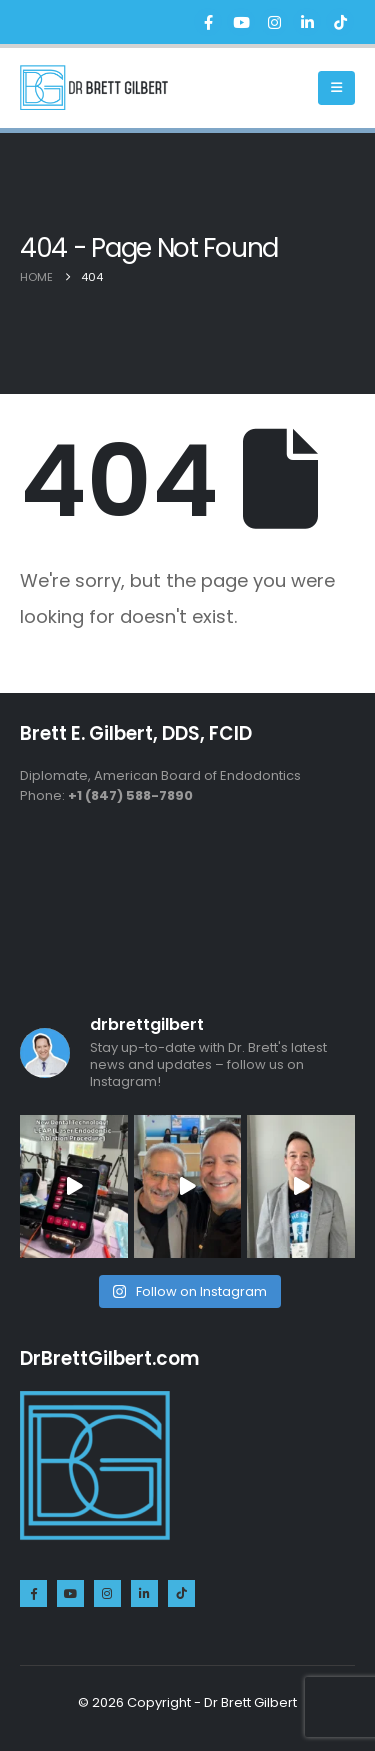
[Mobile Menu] (336, 88)
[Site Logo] (94, 87)
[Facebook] (208, 22)
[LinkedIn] (307, 22)
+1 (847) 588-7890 (130, 795)
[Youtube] (241, 22)
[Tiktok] (340, 22)
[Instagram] (274, 22)
